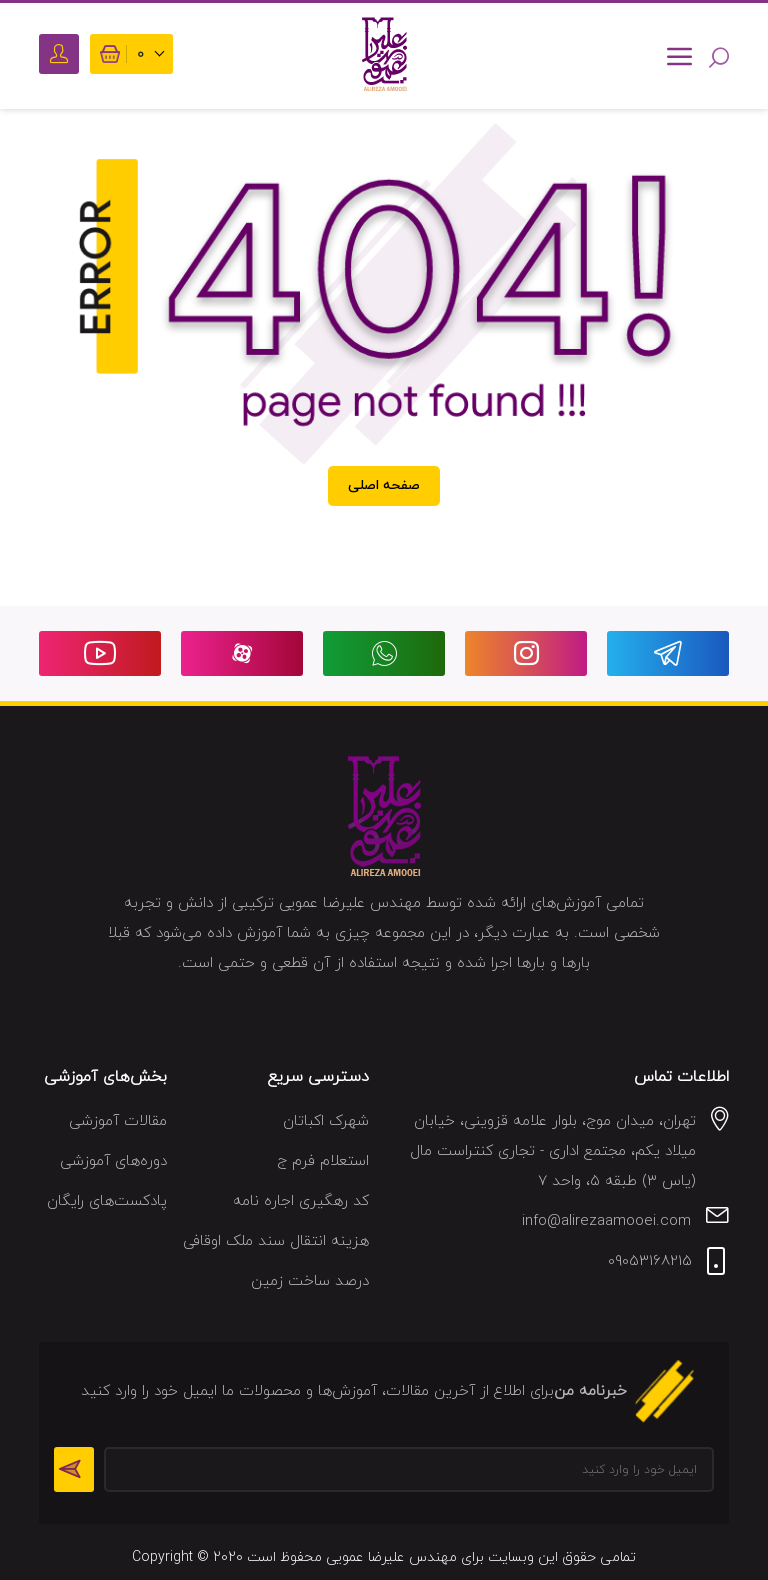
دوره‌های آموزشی (113, 1161)
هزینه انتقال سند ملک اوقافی (276, 1241)
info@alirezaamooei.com (606, 1221)
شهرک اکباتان (326, 1121)
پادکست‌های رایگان (107, 1201)
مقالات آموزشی (118, 1121)
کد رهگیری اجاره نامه (301, 1201)
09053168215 (650, 1261)
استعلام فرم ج (323, 1161)
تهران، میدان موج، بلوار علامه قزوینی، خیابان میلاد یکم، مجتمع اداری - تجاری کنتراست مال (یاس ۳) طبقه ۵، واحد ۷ (553, 1151)
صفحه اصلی (384, 485)
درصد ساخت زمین (310, 1281)
